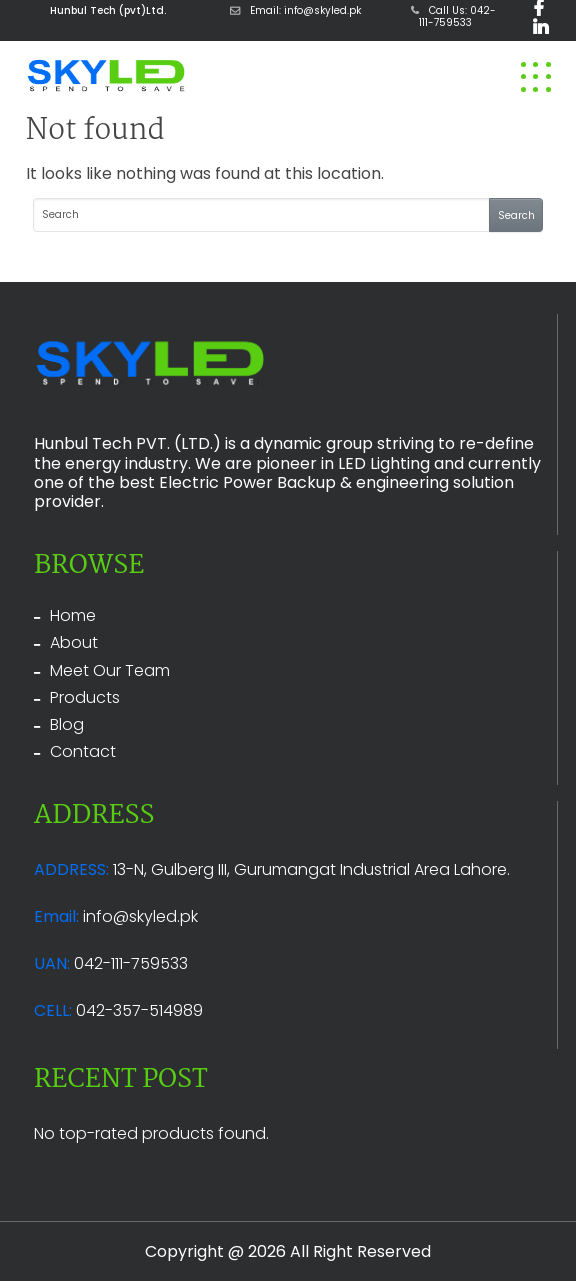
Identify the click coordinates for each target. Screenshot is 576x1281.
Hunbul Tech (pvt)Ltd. (108, 10)
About (74, 642)
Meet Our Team (110, 670)
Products (85, 697)
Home (73, 615)
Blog (67, 724)
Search (516, 215)
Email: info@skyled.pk (295, 10)
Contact (83, 751)
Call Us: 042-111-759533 (453, 16)
